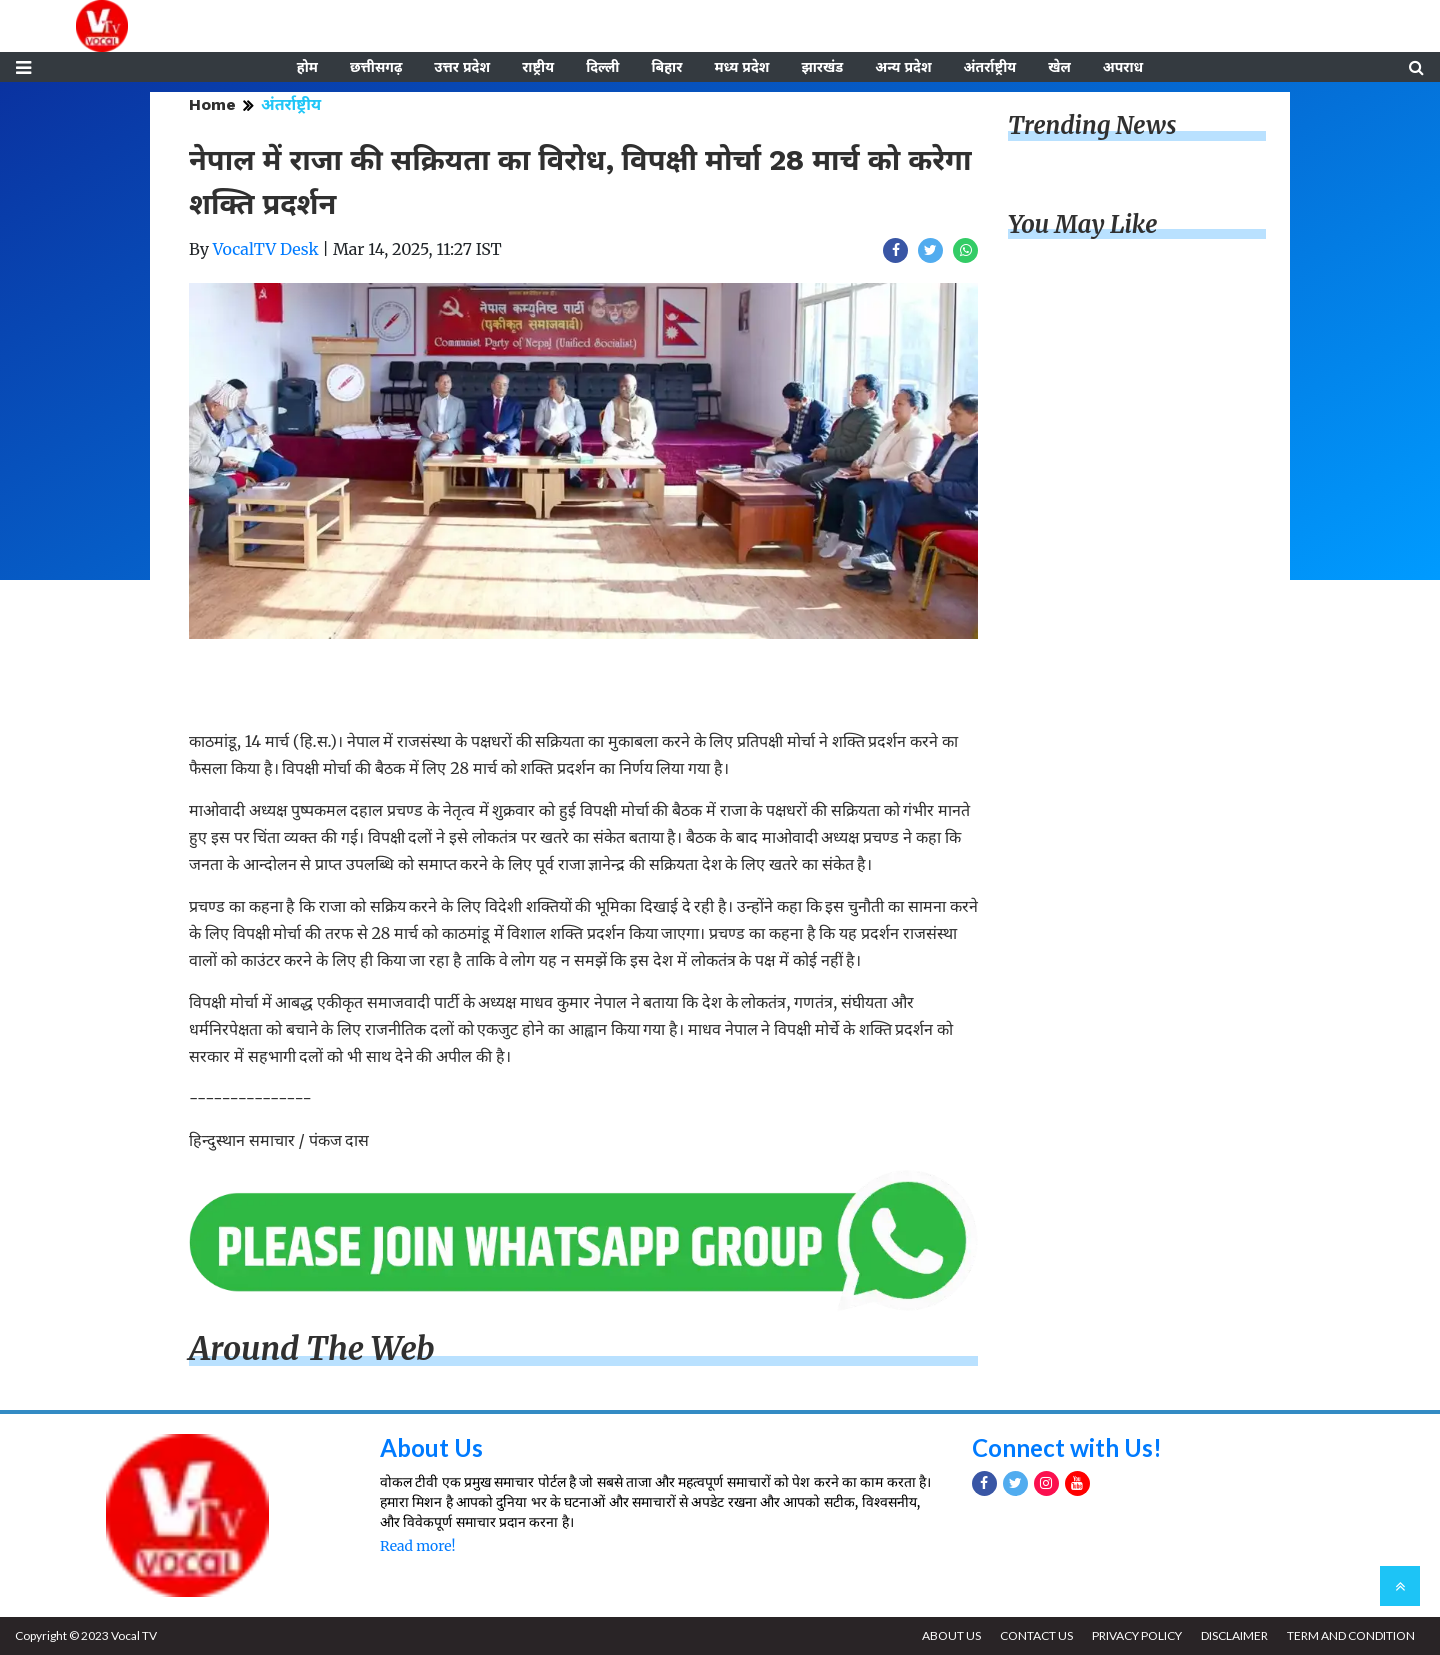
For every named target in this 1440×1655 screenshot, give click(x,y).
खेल (1059, 67)
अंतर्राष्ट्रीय (990, 67)
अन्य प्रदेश (903, 67)
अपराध (1123, 67)
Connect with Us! (1067, 1447)
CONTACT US (1036, 1635)
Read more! (417, 1546)
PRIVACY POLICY (1137, 1635)
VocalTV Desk (266, 249)
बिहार (666, 67)
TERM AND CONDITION (1351, 1635)
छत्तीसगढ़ (376, 67)
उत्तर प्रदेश (462, 67)
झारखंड (822, 67)
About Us (431, 1447)
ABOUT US (951, 1635)
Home (212, 104)
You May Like (1083, 224)
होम (307, 67)
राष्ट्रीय (538, 67)
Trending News (1092, 125)
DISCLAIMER (1234, 1635)
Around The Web (312, 1349)
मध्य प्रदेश (741, 67)
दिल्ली (602, 67)
